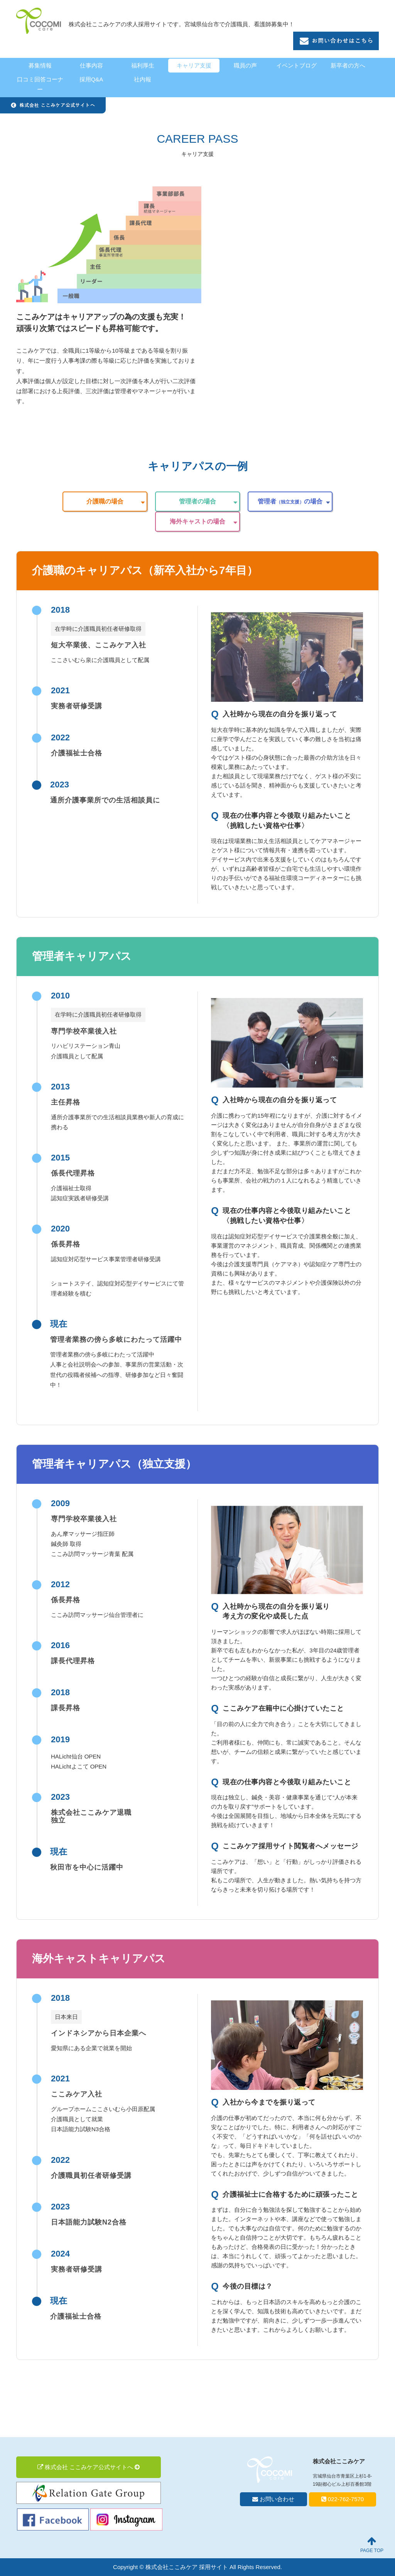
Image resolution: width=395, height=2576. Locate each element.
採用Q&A (91, 79)
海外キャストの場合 (197, 521)
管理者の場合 (197, 501)
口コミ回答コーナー (40, 84)
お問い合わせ (273, 2499)
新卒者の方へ (348, 65)
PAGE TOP (371, 2544)
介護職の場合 (104, 501)
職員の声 (245, 65)
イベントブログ (296, 65)
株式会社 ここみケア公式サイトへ (88, 2467)
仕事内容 (91, 65)
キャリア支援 (194, 65)
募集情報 (40, 65)
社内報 (142, 79)
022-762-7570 (342, 2499)
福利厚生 (142, 65)
